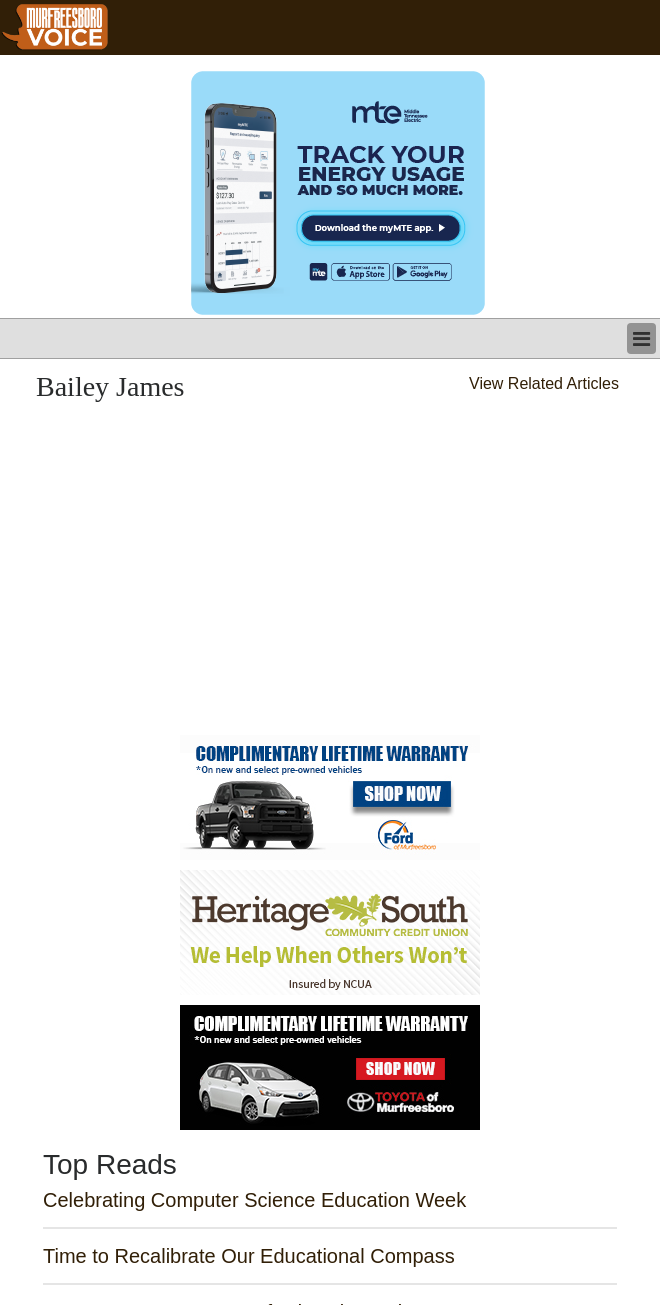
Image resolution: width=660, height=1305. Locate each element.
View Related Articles (544, 383)
